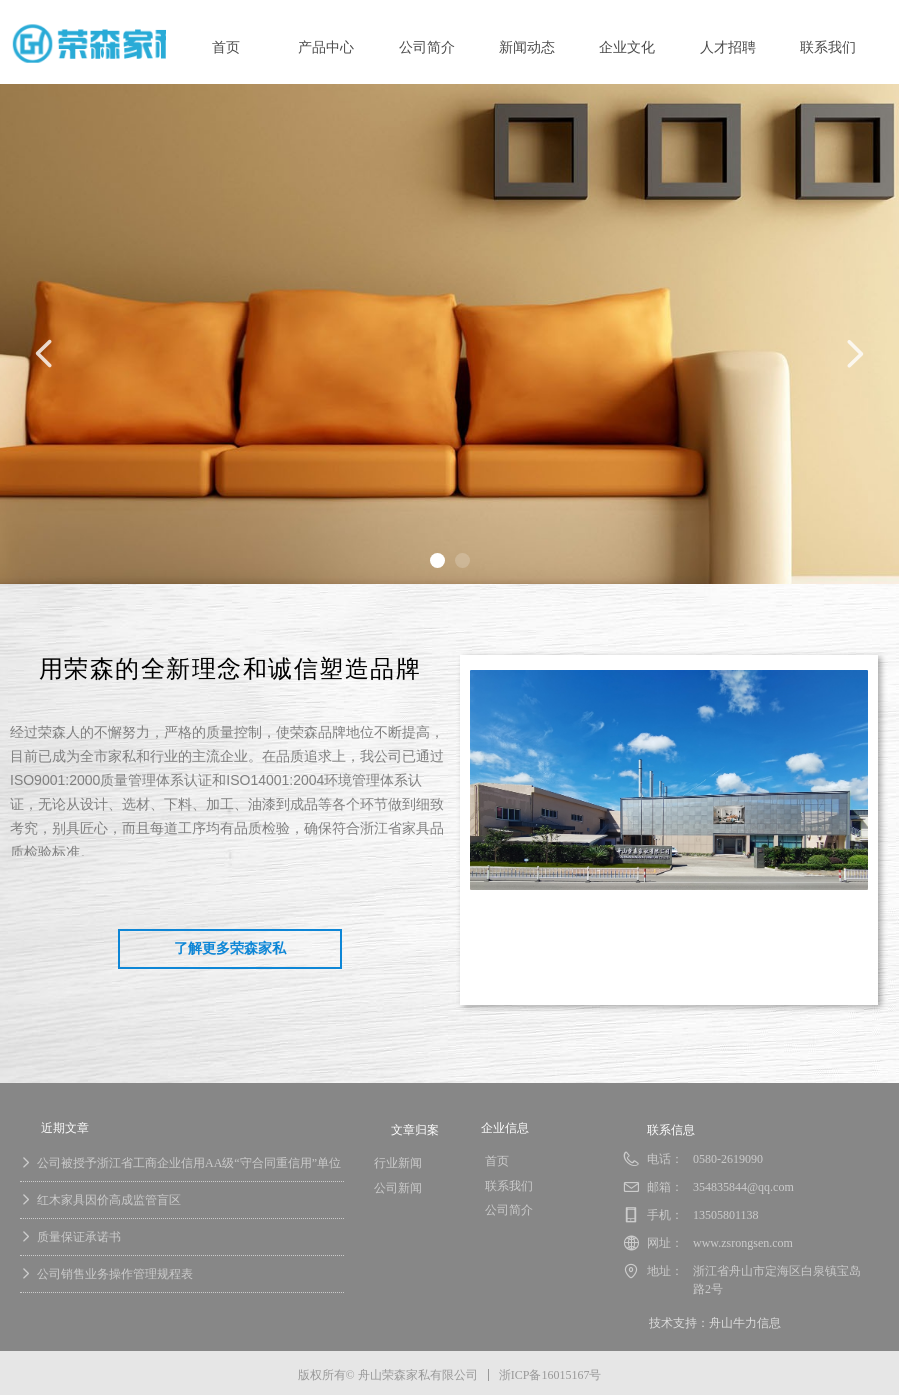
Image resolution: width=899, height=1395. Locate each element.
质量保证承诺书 (79, 1237)
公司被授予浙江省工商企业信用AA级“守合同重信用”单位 (189, 1163)
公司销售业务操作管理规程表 (115, 1274)
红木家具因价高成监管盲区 (109, 1200)
